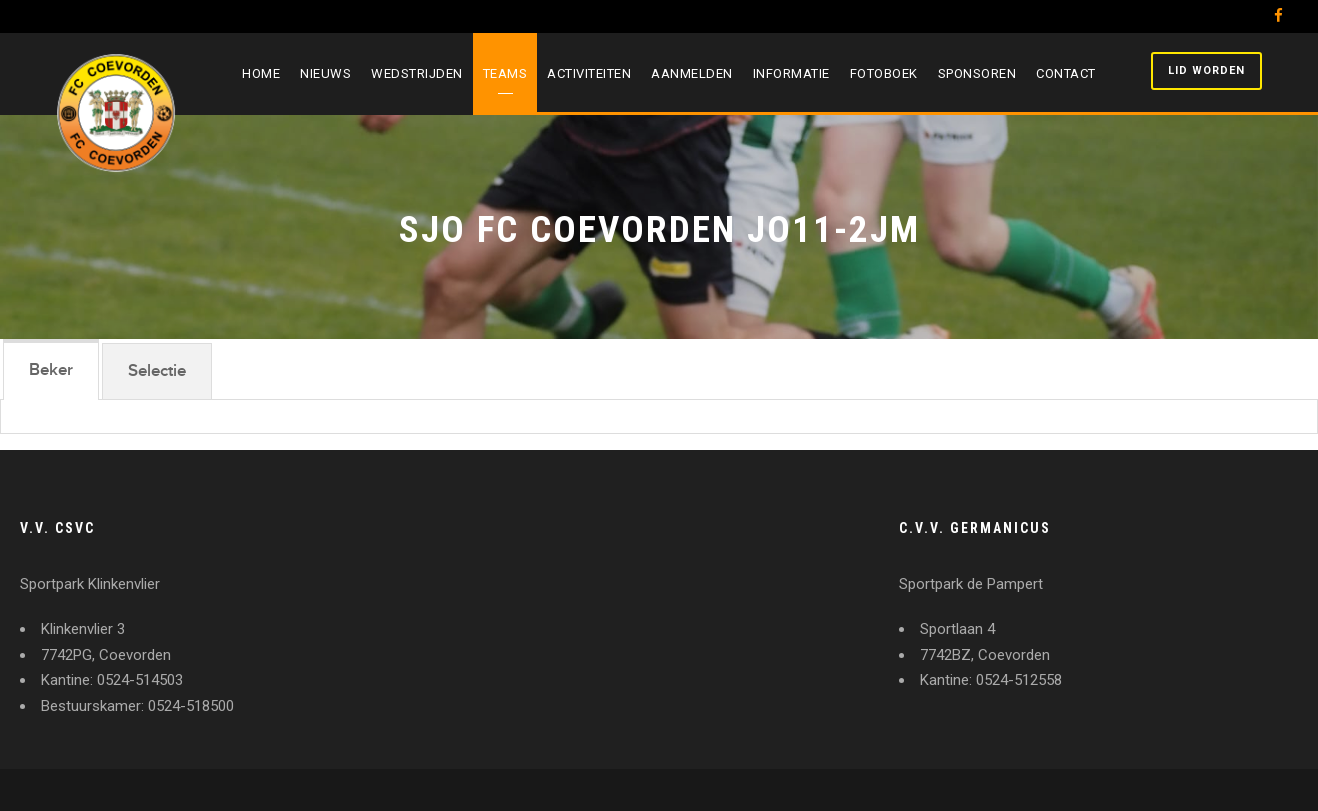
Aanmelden (692, 73)
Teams (505, 73)
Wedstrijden (417, 73)
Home (261, 73)
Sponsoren (977, 73)
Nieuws (325, 73)
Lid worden (1206, 70)
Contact (1066, 73)
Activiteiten (589, 73)
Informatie (791, 73)
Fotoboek (884, 73)
